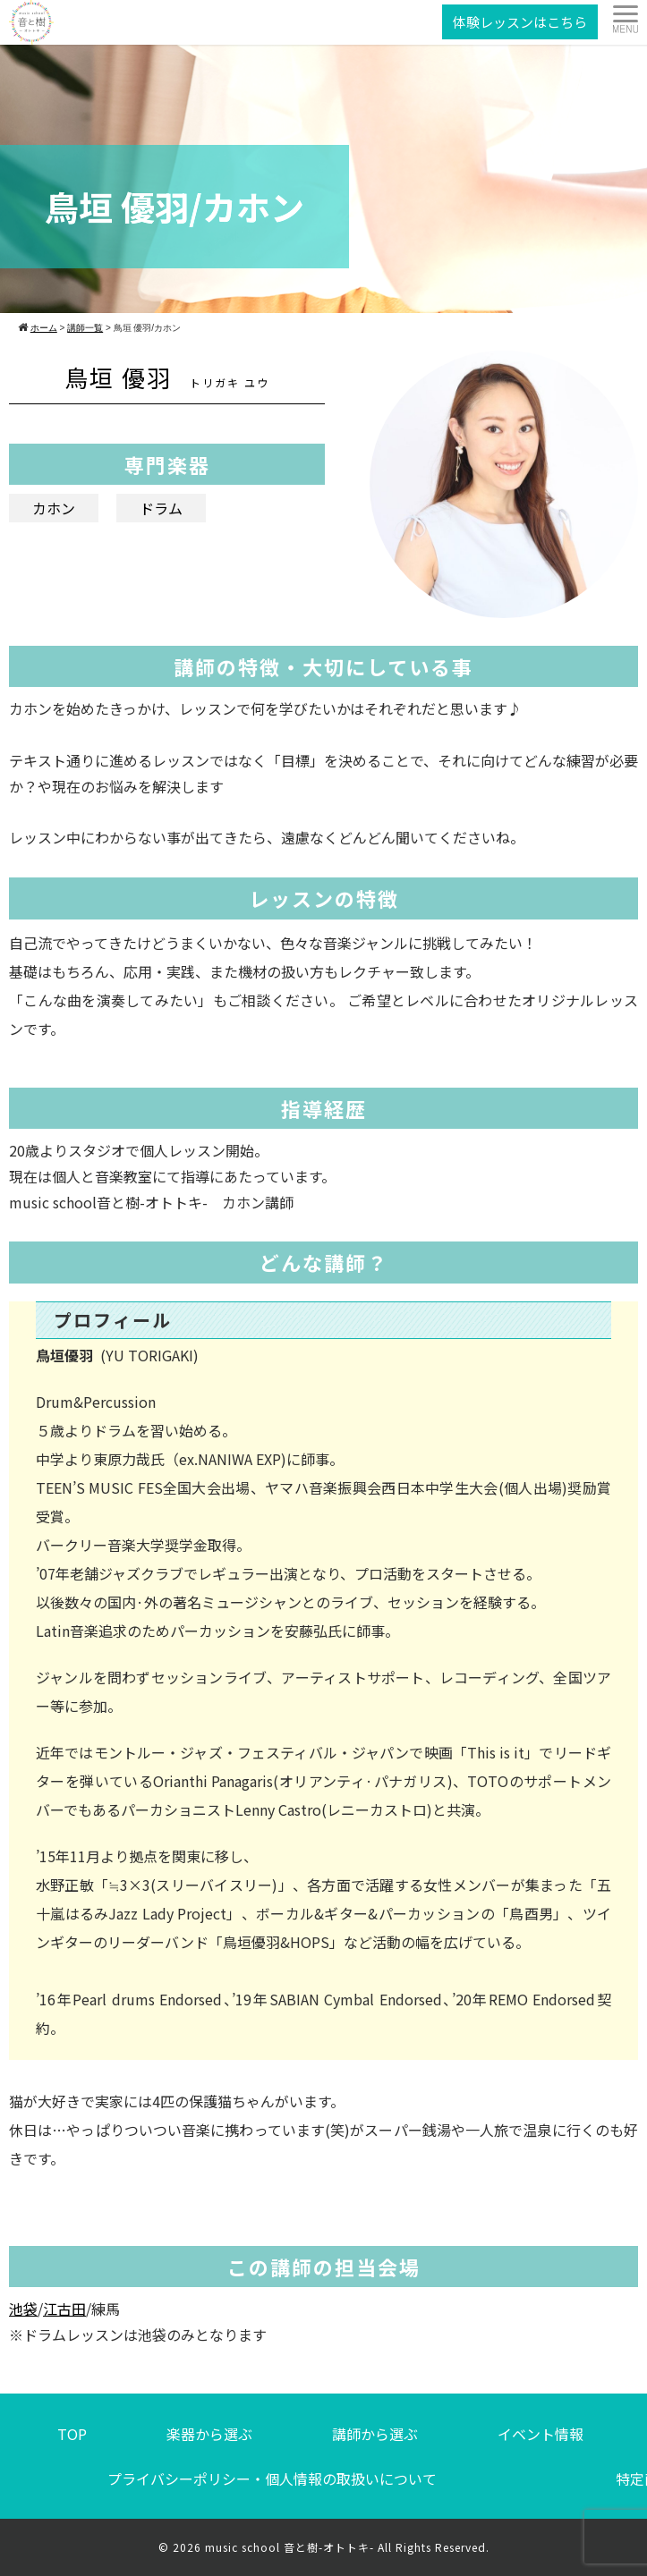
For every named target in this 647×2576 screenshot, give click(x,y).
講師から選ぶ (375, 2434)
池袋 (23, 2308)
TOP (72, 2434)
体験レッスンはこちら (520, 22)
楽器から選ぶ (209, 2434)
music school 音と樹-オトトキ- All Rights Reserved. (347, 2547)
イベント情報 (540, 2434)
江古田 (64, 2308)
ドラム (161, 508)
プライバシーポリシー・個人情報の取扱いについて (272, 2478)
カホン (53, 508)
